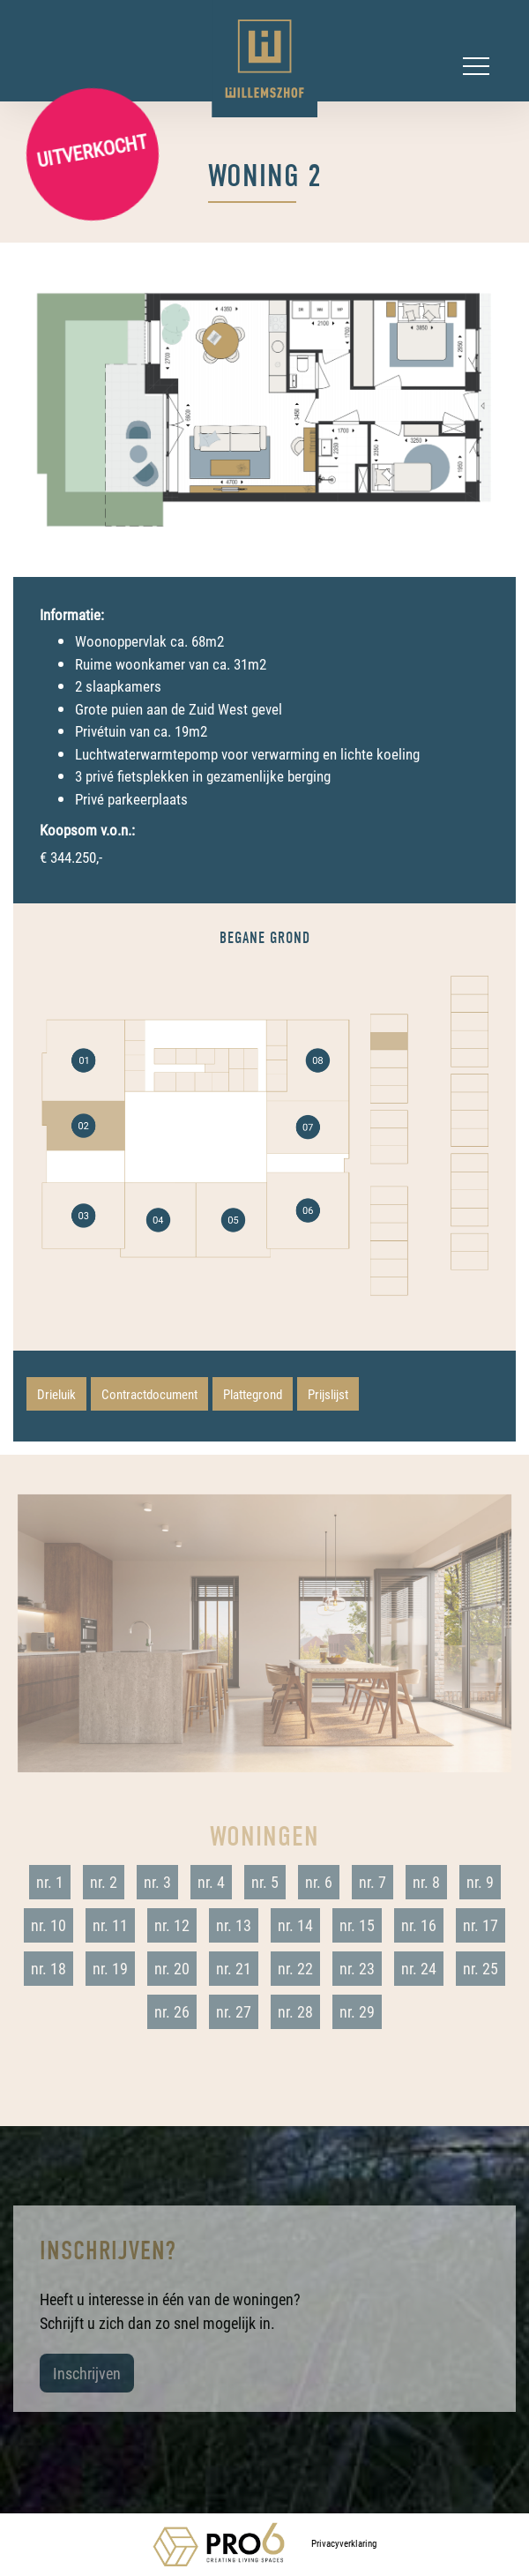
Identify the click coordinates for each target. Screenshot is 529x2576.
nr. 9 (480, 1881)
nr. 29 (357, 2011)
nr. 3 (157, 1881)
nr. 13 (233, 1925)
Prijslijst (328, 1394)
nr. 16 (418, 1925)
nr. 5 (265, 1881)
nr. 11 (110, 1925)
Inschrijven (87, 2373)
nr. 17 (480, 1925)
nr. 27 (233, 2011)
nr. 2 (103, 1881)
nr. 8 (426, 1881)
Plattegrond (252, 1394)
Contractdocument (149, 1394)
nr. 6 (318, 1881)
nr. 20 (172, 1968)
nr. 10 (48, 1925)
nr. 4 (211, 1881)
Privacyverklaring (343, 2543)
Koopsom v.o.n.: (87, 830)
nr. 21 (233, 1968)
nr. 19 (110, 1968)
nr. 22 (295, 1968)
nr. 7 (372, 1881)
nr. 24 (418, 1968)
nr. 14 (295, 1925)
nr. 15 (357, 1925)
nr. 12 (172, 1925)
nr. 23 (357, 1968)
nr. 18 (48, 1968)
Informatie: (72, 614)
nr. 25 (480, 1968)
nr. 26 (172, 2011)
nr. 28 (295, 2011)
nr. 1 (49, 1881)
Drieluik (56, 1394)
